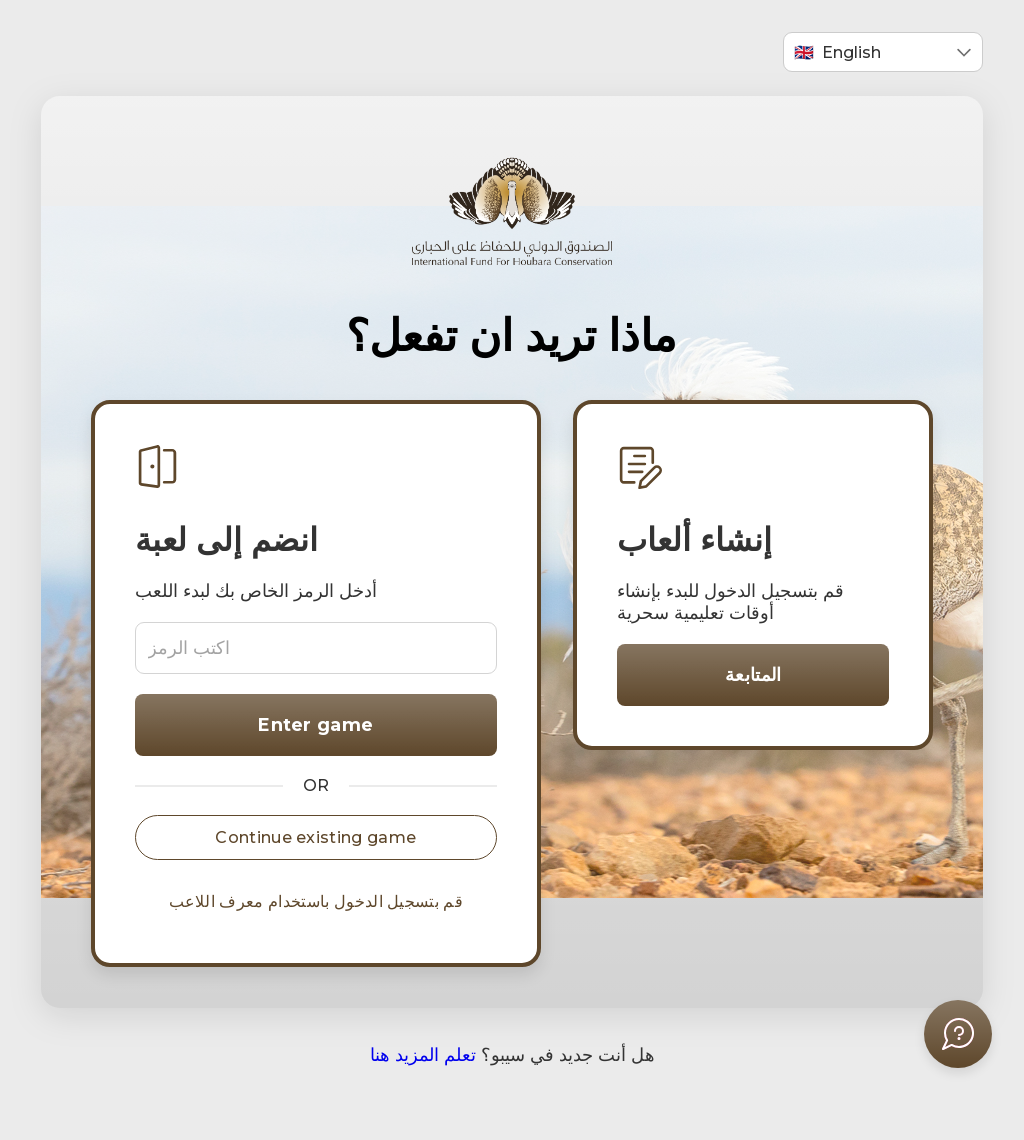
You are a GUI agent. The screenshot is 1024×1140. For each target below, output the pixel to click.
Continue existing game (315, 837)
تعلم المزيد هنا (423, 1055)
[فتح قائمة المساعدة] (958, 1034)
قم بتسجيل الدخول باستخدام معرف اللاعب (316, 901)
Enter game (315, 725)
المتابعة (753, 675)
